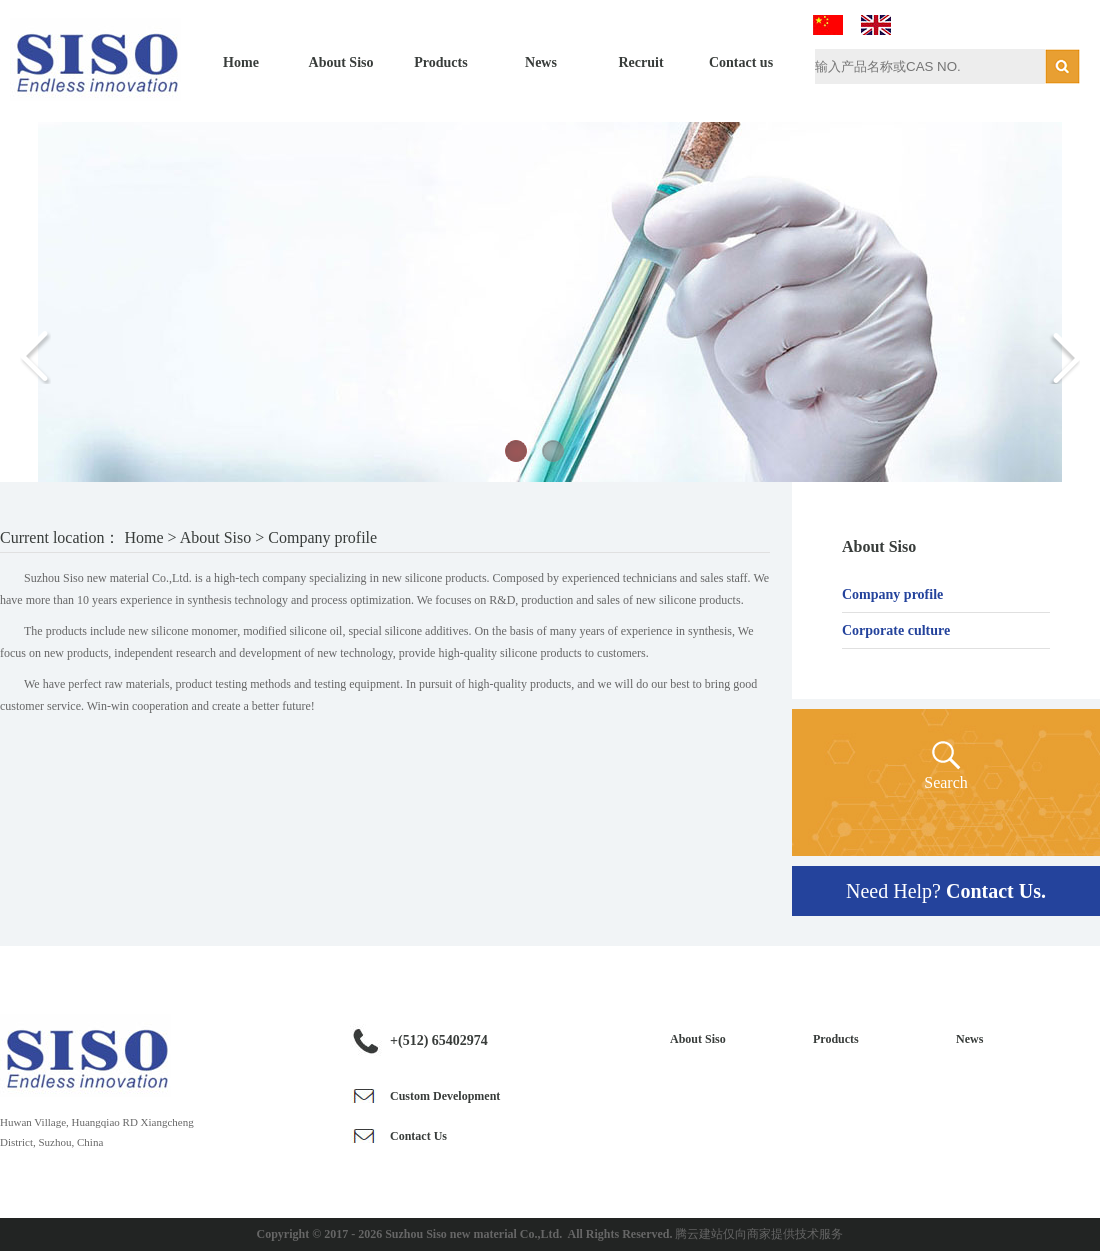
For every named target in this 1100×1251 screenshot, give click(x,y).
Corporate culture (896, 630)
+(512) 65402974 (439, 1040)
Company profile (892, 594)
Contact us (741, 62)
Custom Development (445, 1096)
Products (440, 62)
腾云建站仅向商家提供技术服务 (759, 1234)
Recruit (640, 62)
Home (241, 62)
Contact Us (418, 1136)
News (541, 62)
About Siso (341, 62)
